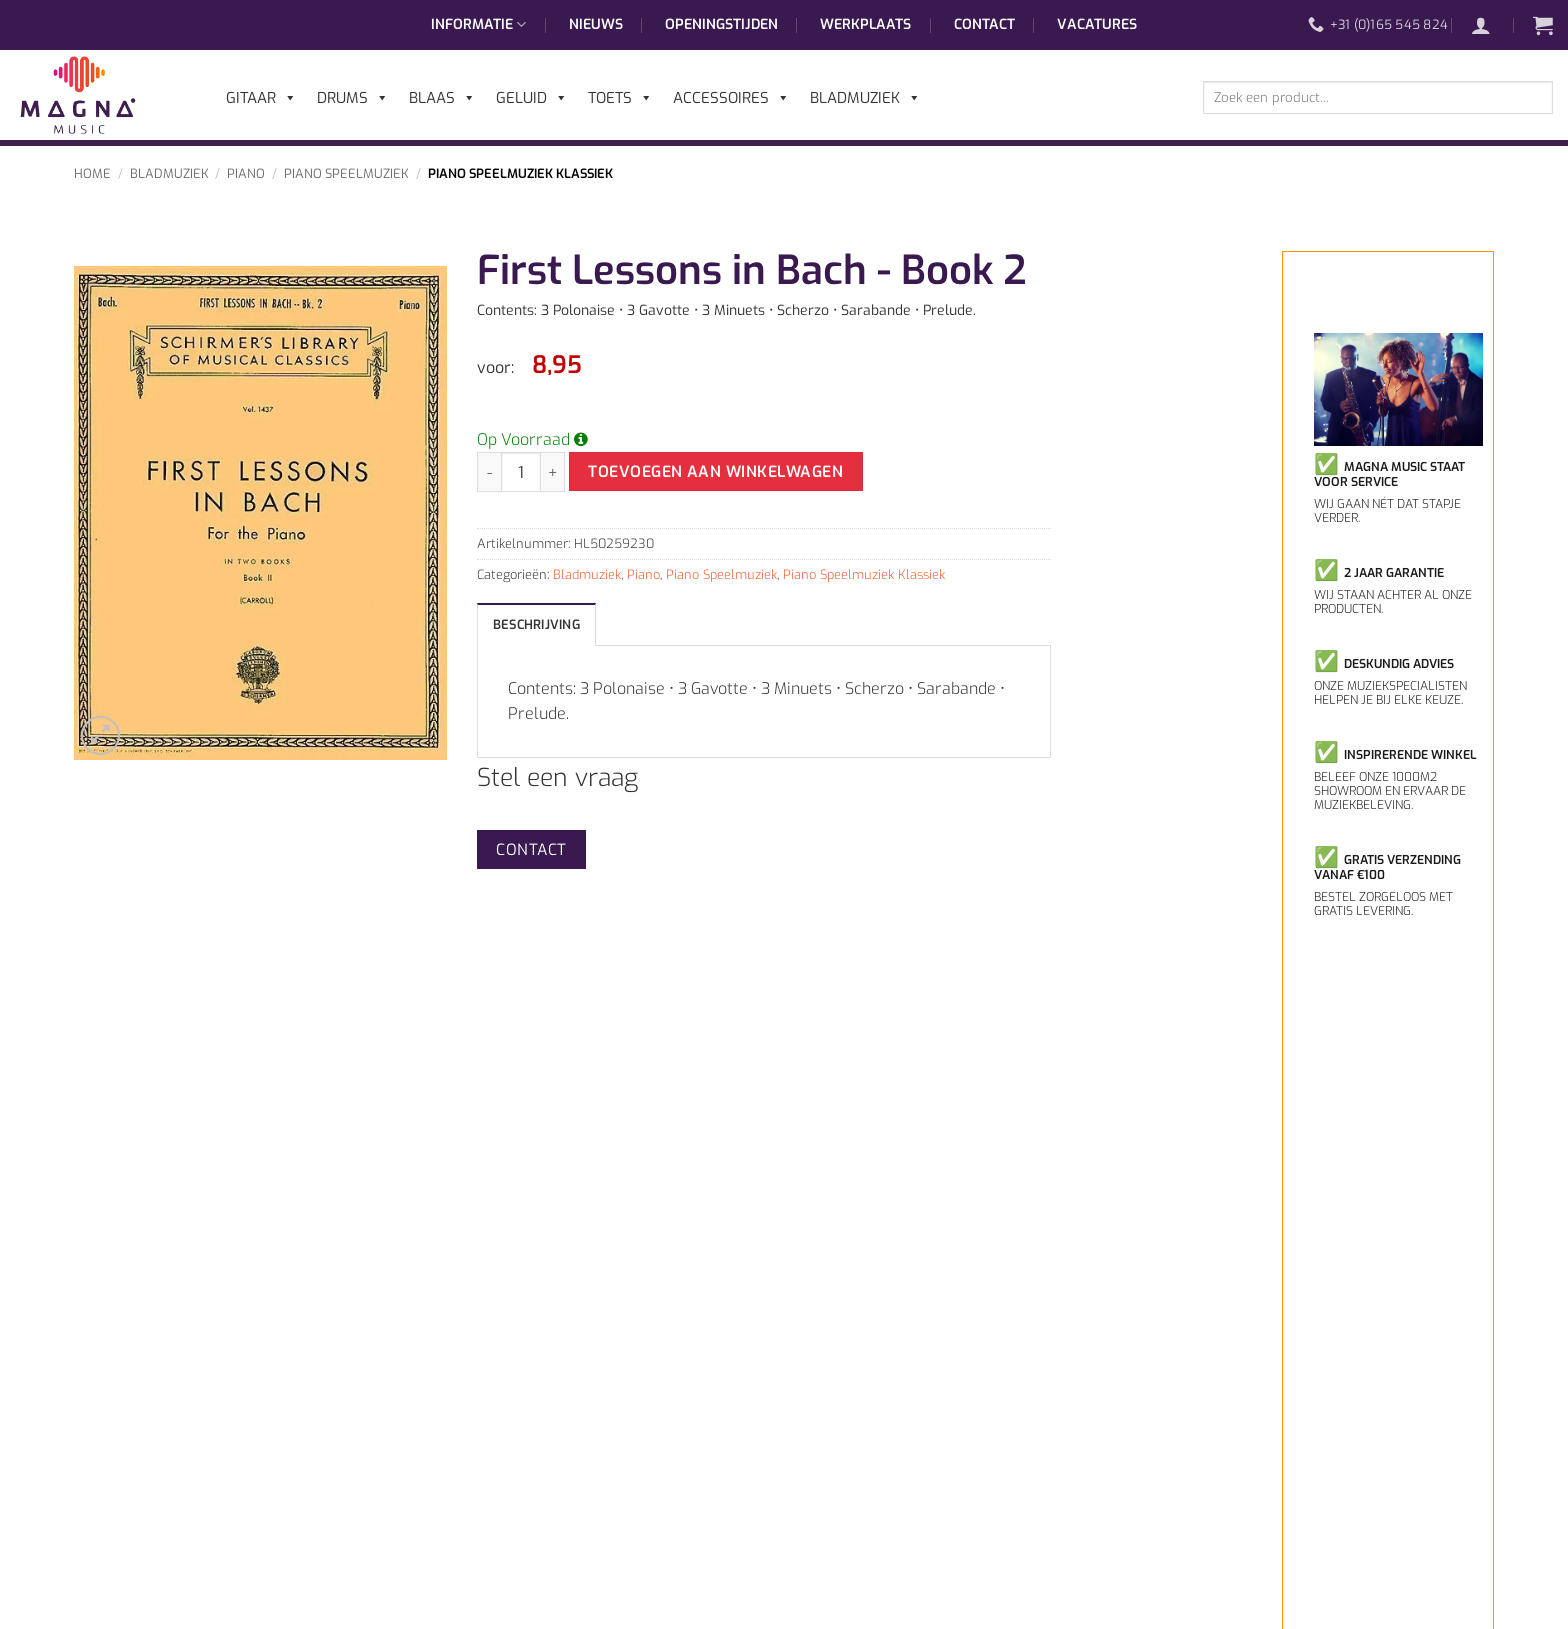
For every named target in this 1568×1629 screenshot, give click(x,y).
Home (92, 173)
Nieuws (596, 24)
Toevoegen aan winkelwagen (715, 471)
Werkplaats (865, 24)
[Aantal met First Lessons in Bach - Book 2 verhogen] (553, 472)
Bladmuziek (169, 173)
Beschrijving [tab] (536, 624)
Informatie (478, 25)
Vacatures (1097, 24)
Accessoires (731, 98)
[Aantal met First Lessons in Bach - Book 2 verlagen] (489, 472)
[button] (1491, 25)
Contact (984, 24)
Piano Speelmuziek (346, 173)
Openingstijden (721, 24)
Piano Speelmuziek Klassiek (520, 173)
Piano (246, 173)
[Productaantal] (521, 472)
